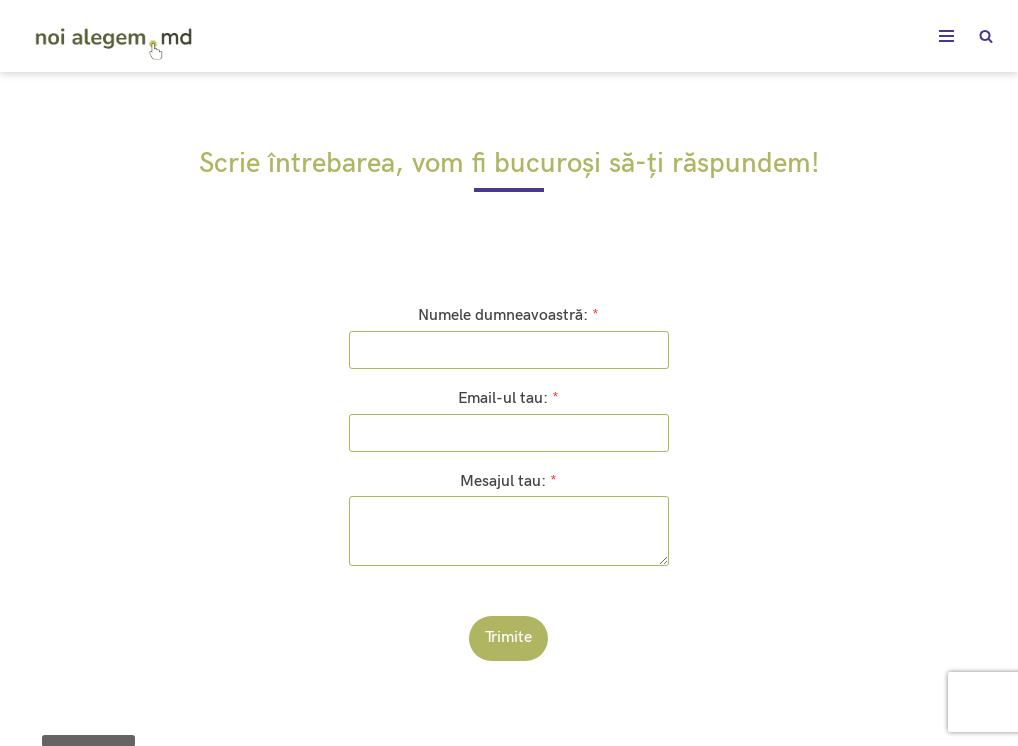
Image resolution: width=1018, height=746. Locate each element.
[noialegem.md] (115, 39)
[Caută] (986, 36)
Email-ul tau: (508, 398)
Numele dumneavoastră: (508, 315)
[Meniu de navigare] (946, 36)
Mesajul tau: (508, 481)
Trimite (508, 637)
